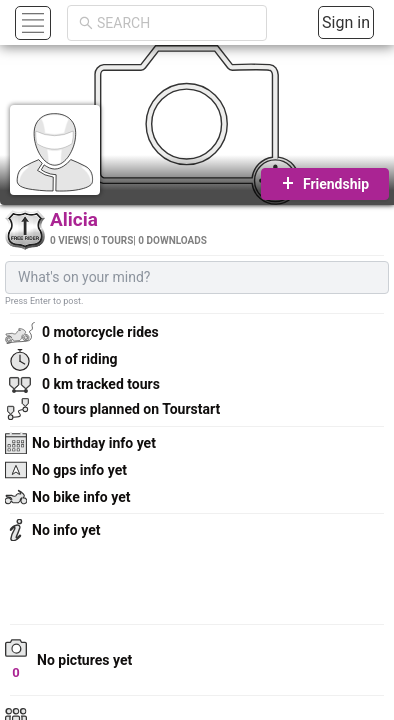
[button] (30, 22)
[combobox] (176, 23)
